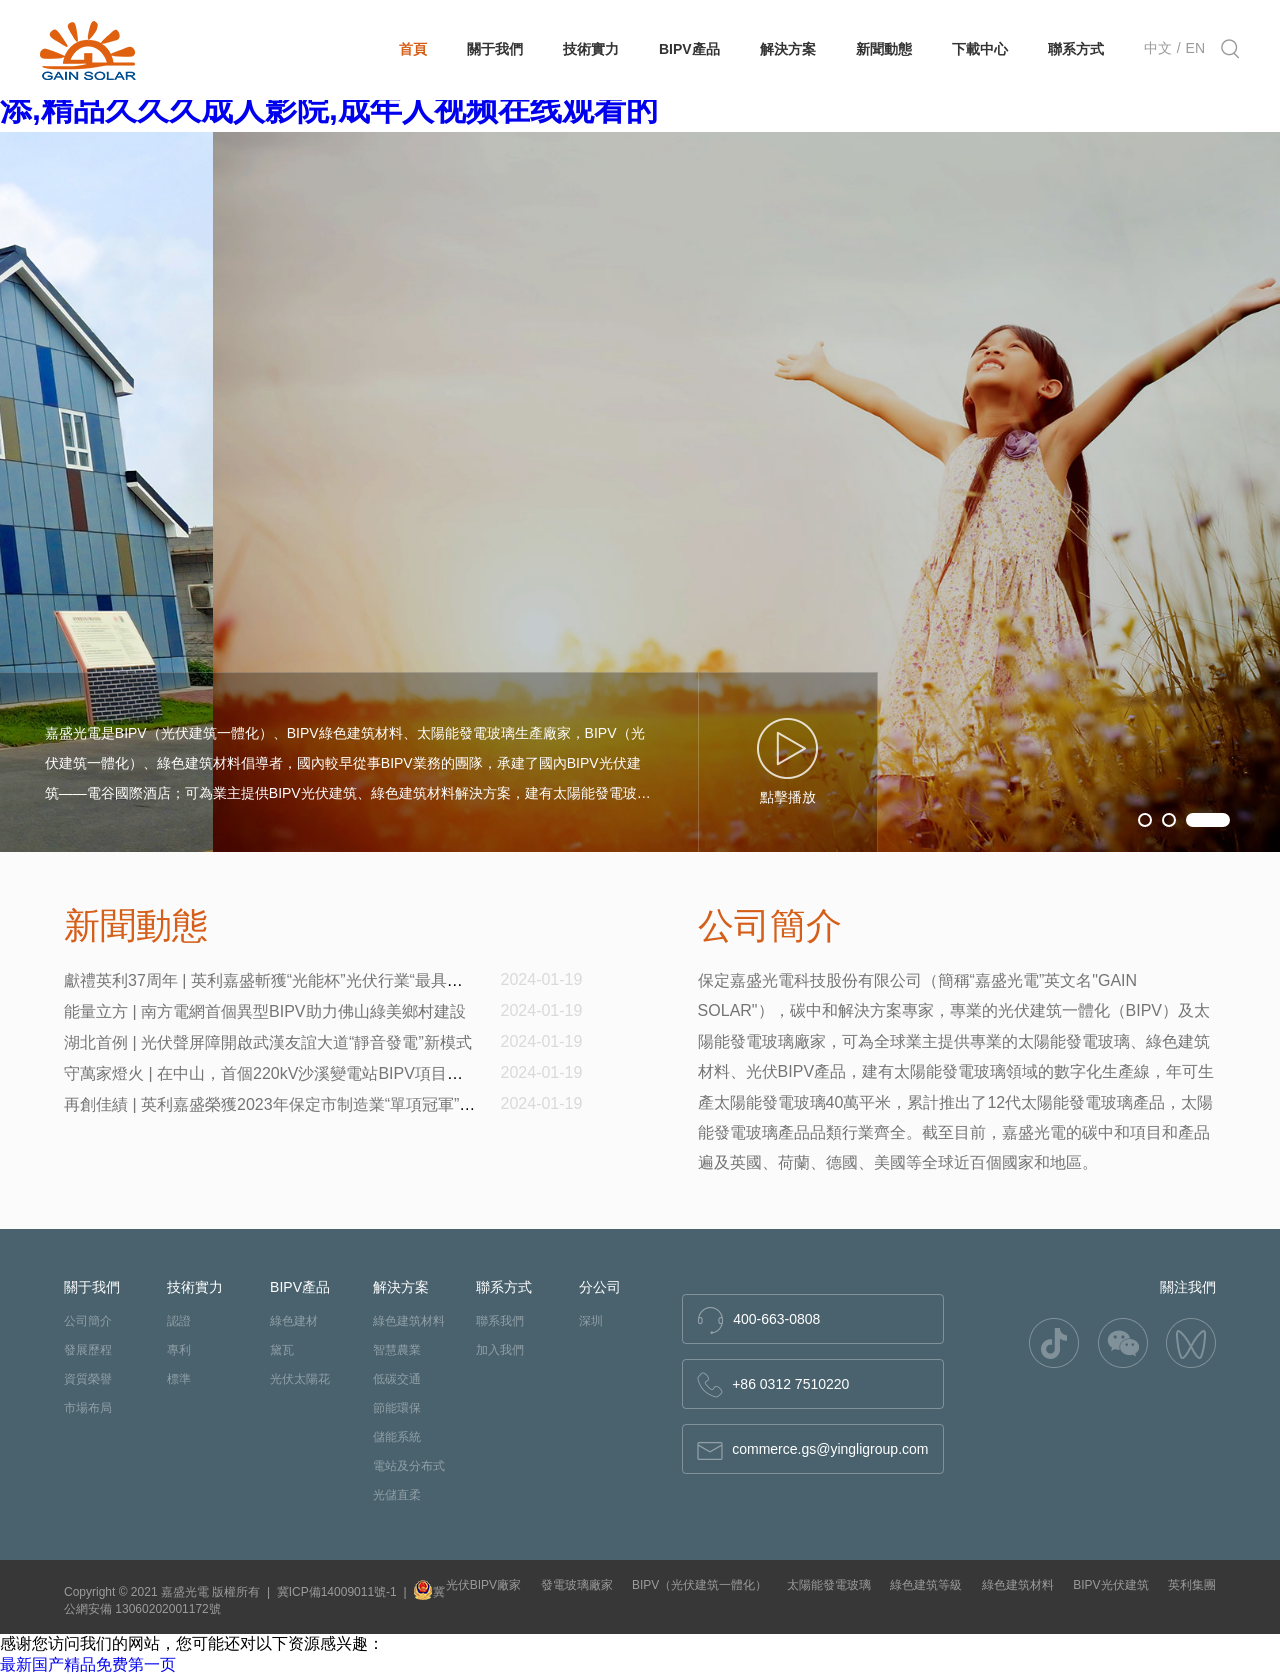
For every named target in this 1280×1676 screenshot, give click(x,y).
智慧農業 (397, 1350)
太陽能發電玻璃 (829, 1585)
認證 (179, 1321)
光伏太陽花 (300, 1379)
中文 (1158, 48)
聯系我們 (500, 1321)
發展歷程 (88, 1350)
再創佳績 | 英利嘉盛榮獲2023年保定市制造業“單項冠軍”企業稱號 (293, 1104)
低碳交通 (397, 1379)
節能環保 (397, 1408)
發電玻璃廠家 (577, 1585)
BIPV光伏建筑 (1110, 1585)
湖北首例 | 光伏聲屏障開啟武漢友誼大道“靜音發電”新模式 (268, 1042)
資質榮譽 (88, 1379)
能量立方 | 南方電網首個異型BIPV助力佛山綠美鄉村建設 (265, 1011)
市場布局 (88, 1408)
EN (1195, 48)
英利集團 (1192, 1585)
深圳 (591, 1321)
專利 (179, 1350)
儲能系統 (397, 1437)
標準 (179, 1379)
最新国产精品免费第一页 (88, 1664)
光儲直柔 (397, 1495)
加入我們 (500, 1350)
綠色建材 (294, 1321)
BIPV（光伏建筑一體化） (699, 1585)
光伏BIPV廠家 (483, 1585)
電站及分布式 (409, 1466)
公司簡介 (88, 1321)
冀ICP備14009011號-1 (337, 1592)
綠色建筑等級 (926, 1585)
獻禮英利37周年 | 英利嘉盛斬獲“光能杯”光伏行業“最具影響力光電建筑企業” (330, 980)
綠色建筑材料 (409, 1321)
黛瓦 (282, 1350)
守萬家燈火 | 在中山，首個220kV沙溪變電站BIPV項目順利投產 (287, 1073)
